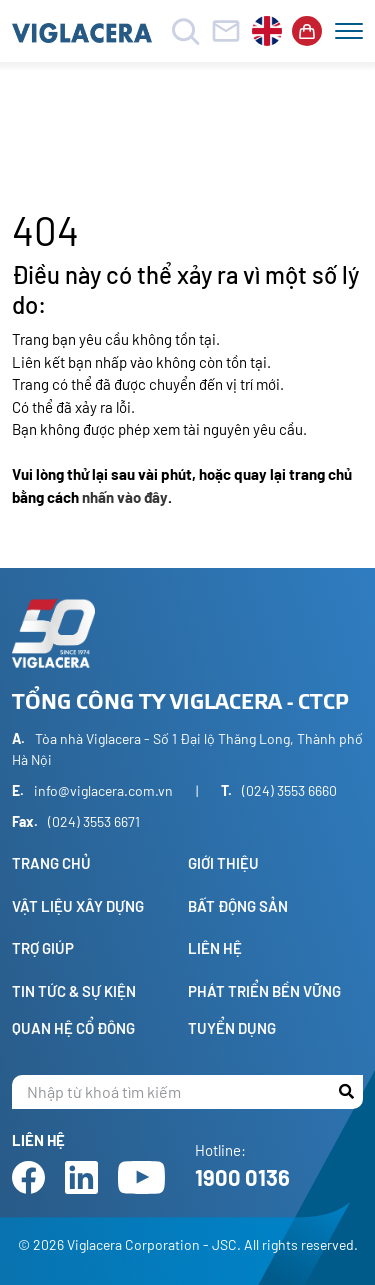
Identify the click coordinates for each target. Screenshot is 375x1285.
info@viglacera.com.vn (103, 790)
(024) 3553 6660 (289, 790)
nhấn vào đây (125, 497)
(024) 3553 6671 (94, 821)
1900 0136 (242, 1177)
